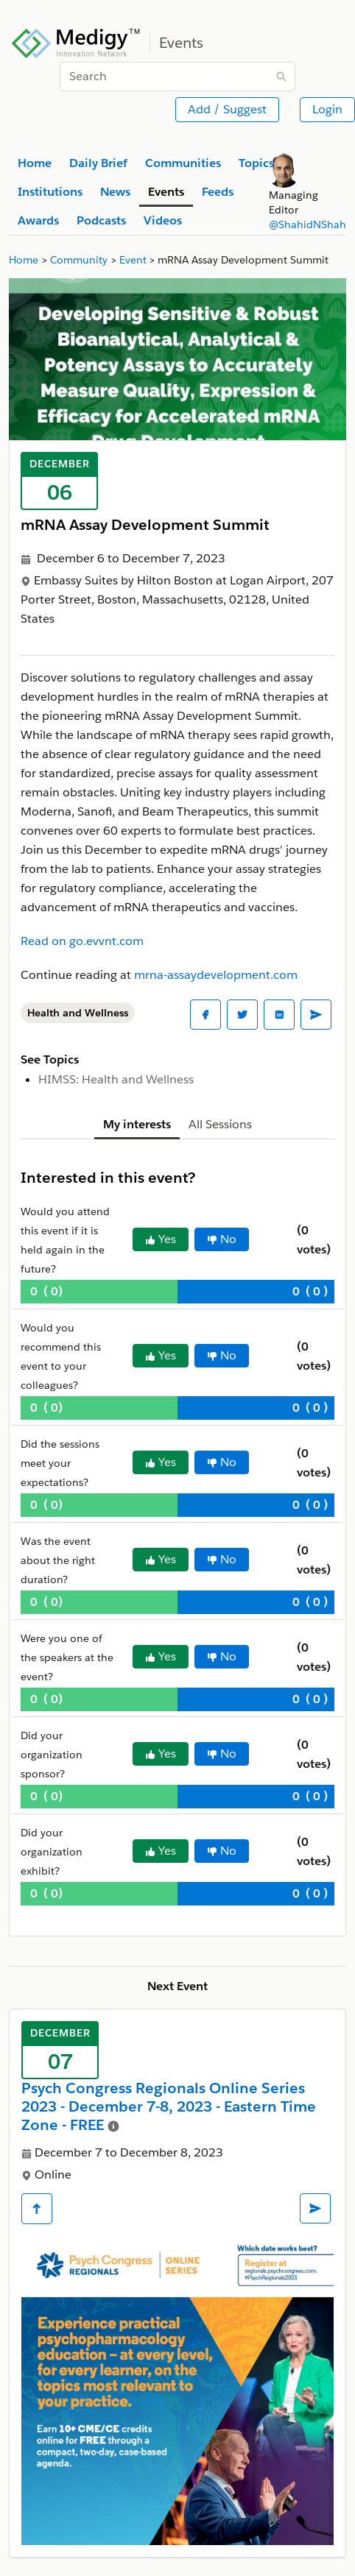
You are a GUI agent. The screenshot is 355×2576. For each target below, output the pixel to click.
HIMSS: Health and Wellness (116, 1079)
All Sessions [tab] (220, 1124)
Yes (160, 1239)
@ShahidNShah (307, 224)
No (221, 1239)
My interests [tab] (137, 1124)
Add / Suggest (227, 109)
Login (327, 109)
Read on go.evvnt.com (82, 941)
